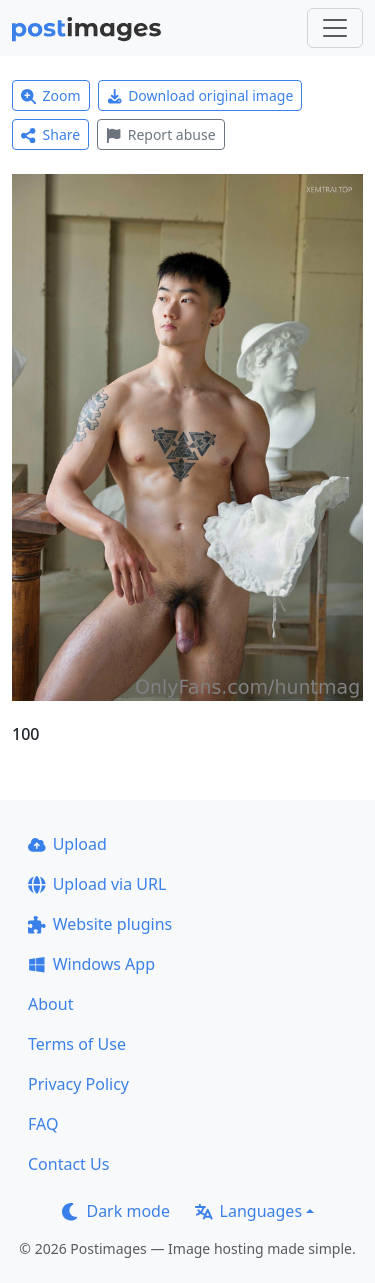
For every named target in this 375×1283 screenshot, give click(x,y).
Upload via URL (97, 884)
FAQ (43, 1124)
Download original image (200, 95)
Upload (67, 844)
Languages (248, 1211)
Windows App (91, 964)
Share (50, 134)
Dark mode (116, 1211)
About (50, 1004)
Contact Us (68, 1164)
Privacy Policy (78, 1084)
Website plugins (100, 924)
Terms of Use (77, 1044)
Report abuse (160, 134)
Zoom (51, 95)
